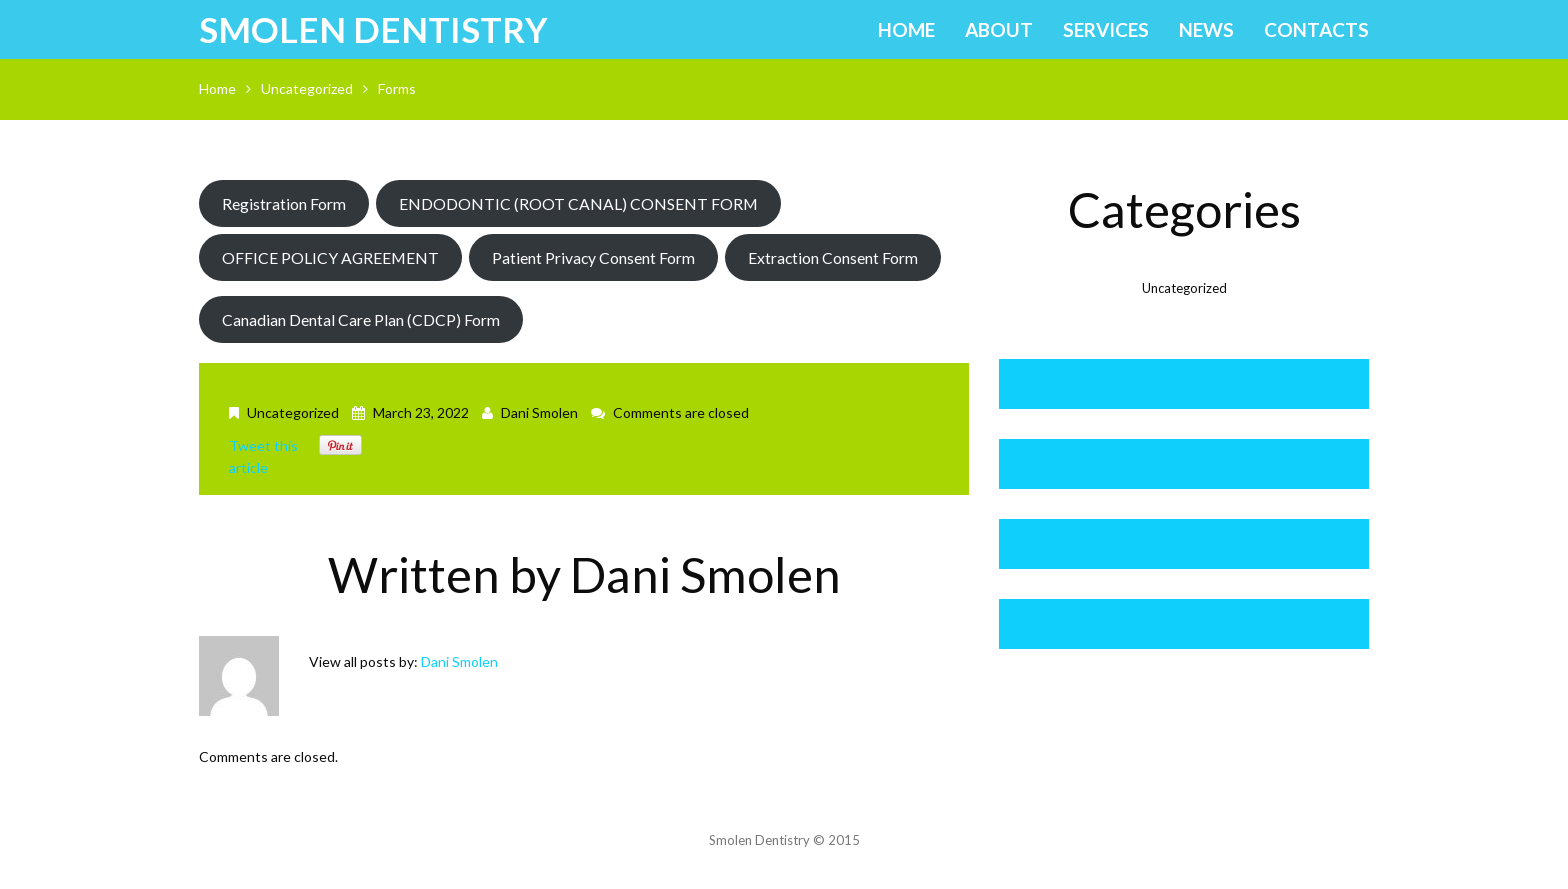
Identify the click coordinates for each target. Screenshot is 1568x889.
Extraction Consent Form (833, 257)
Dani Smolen (539, 412)
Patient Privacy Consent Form (593, 257)
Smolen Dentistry (373, 29)
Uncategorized (307, 88)
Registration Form (284, 203)
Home (906, 29)
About (999, 29)
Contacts (1316, 29)
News (1206, 29)
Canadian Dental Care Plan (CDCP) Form (361, 319)
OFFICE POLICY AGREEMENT (330, 257)
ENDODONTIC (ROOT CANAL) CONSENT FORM (578, 203)
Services (1106, 29)
